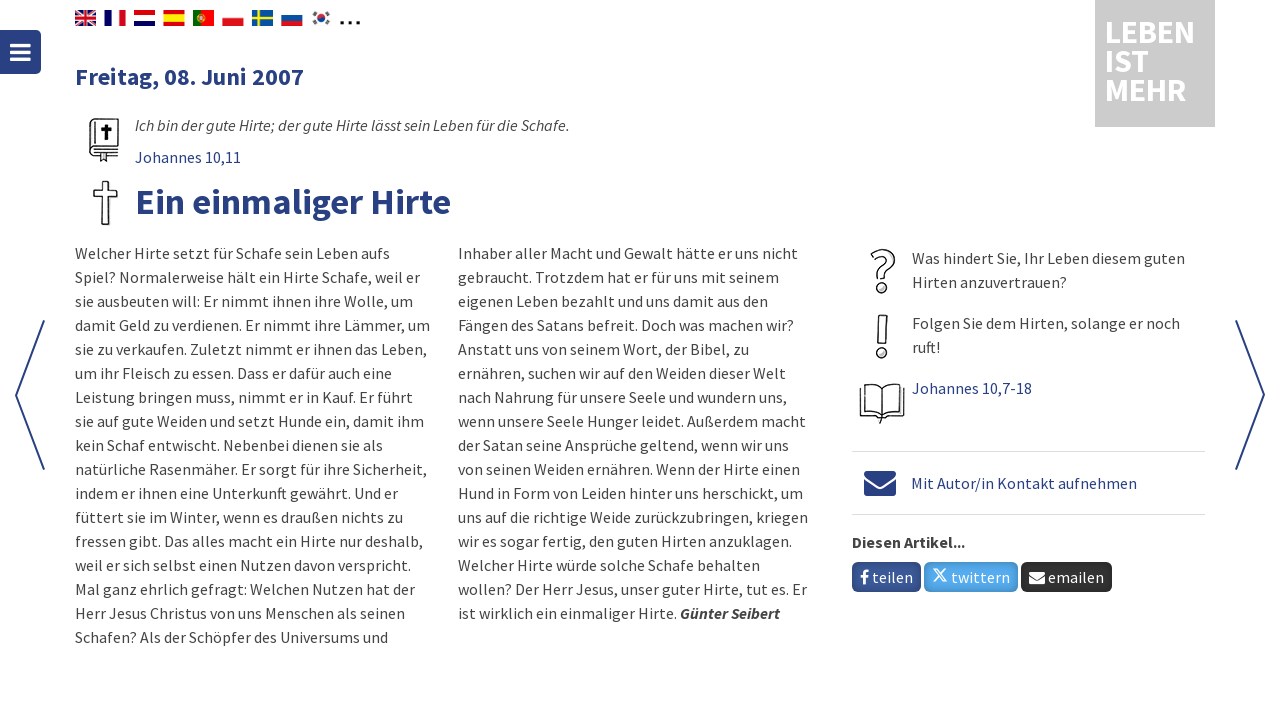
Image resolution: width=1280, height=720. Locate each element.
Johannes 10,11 (188, 157)
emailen (1066, 577)
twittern (971, 577)
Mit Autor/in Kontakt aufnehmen (1024, 483)
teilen (886, 577)
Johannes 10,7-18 (972, 388)
